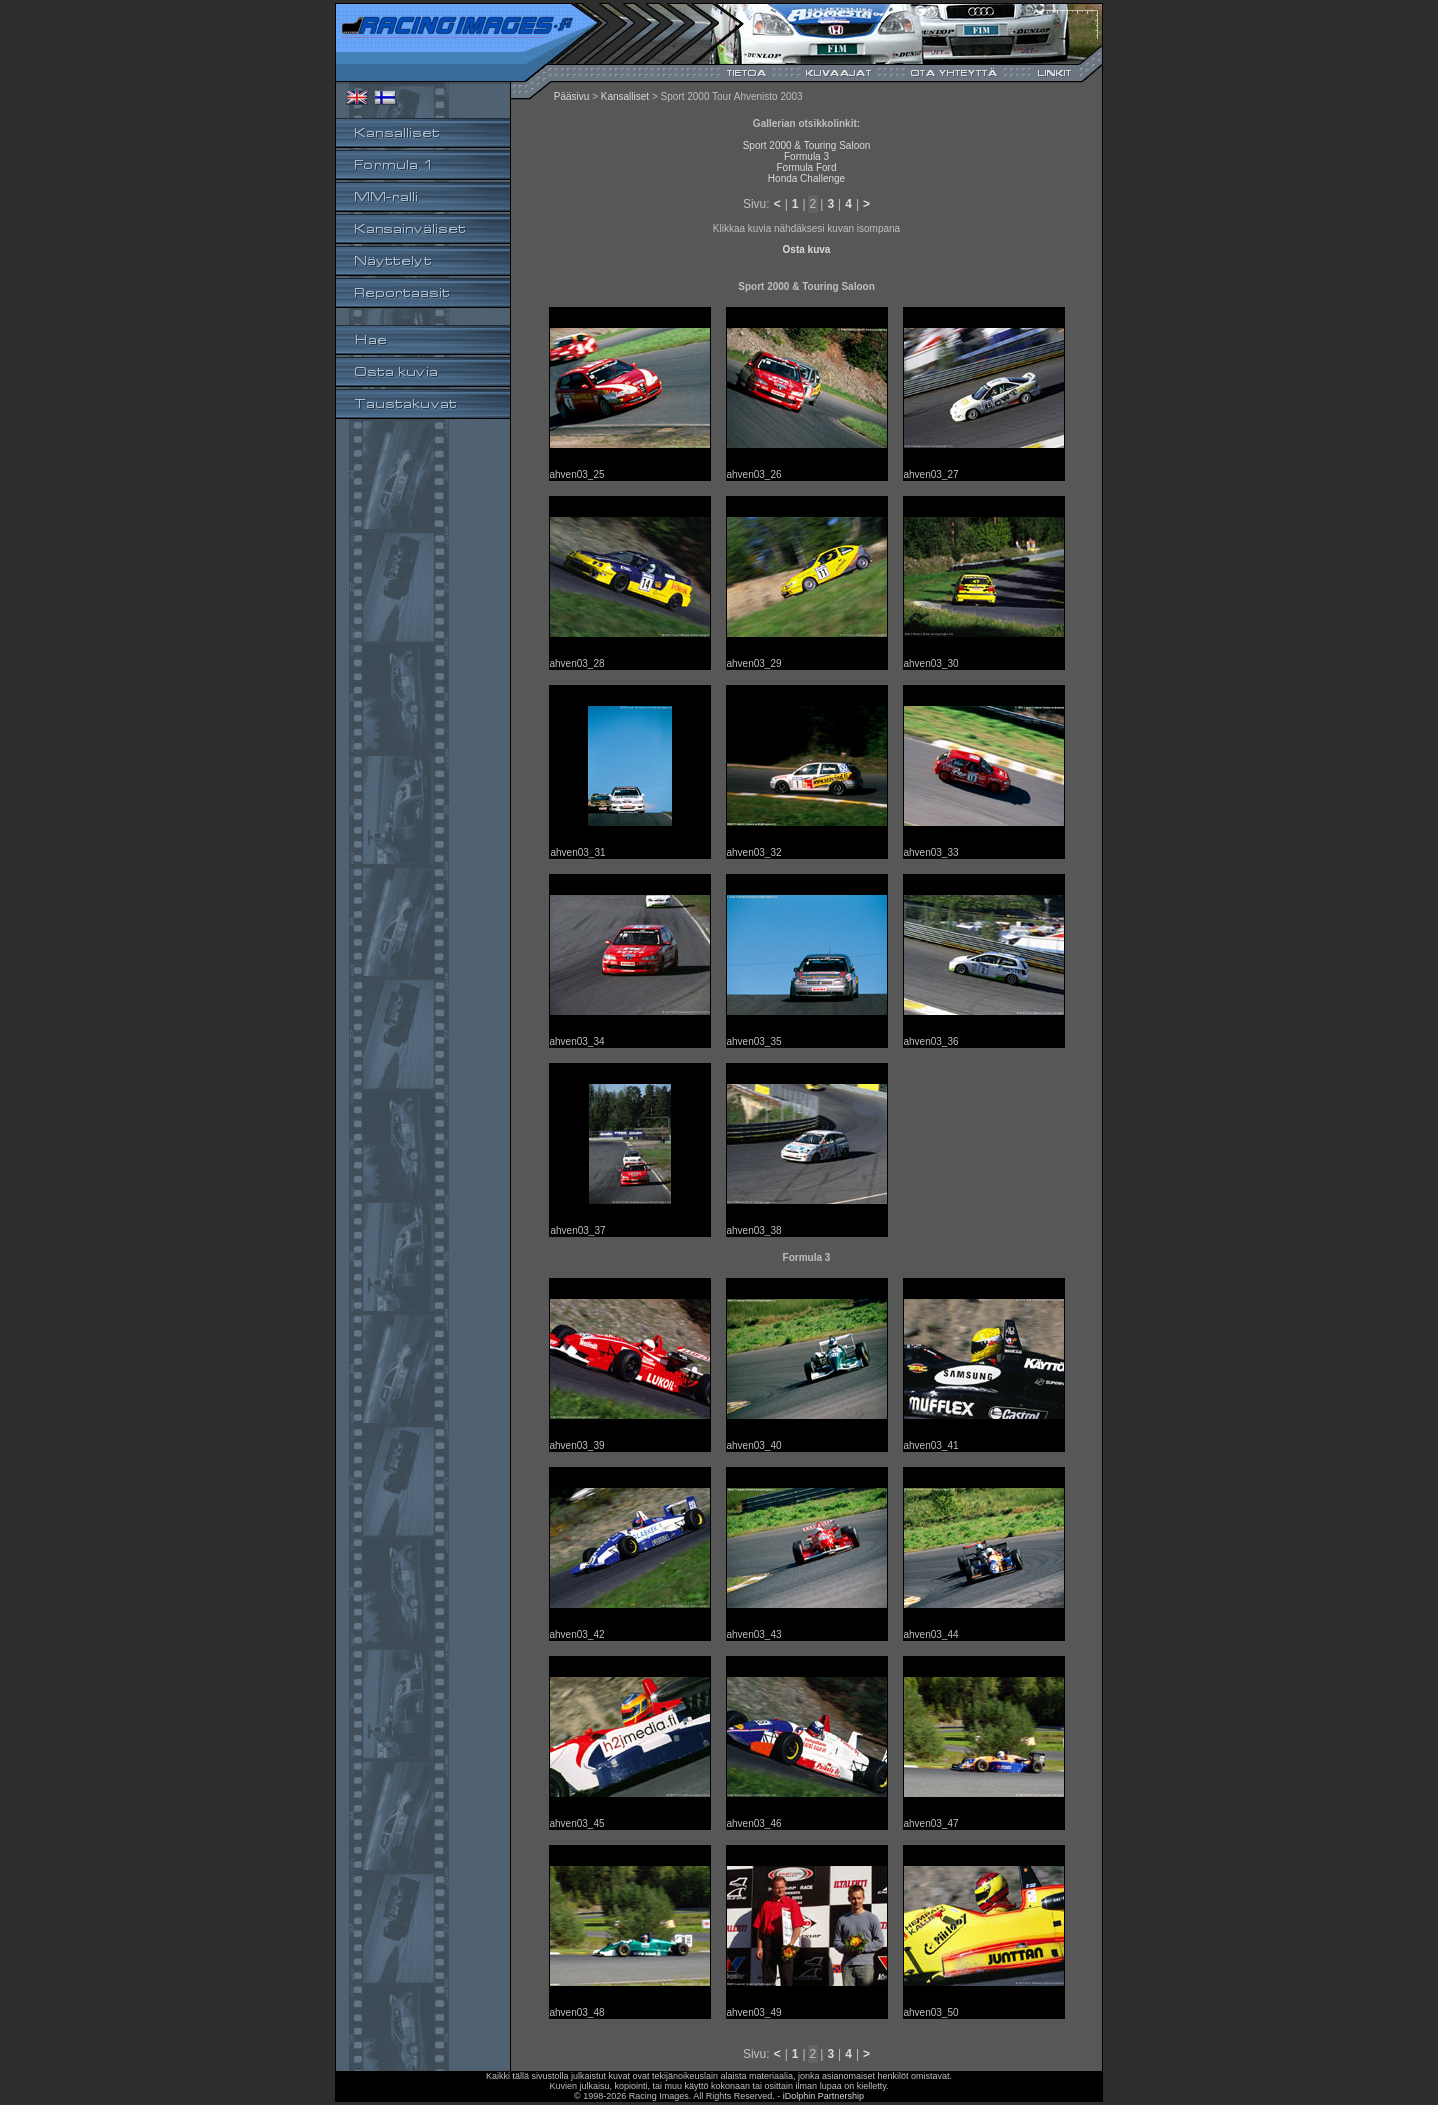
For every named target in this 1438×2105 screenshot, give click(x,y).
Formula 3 (806, 156)
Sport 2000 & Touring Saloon (807, 145)
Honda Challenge (806, 178)
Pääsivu (572, 96)
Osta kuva (807, 249)
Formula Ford (806, 167)
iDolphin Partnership (823, 2096)
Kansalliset (625, 96)
